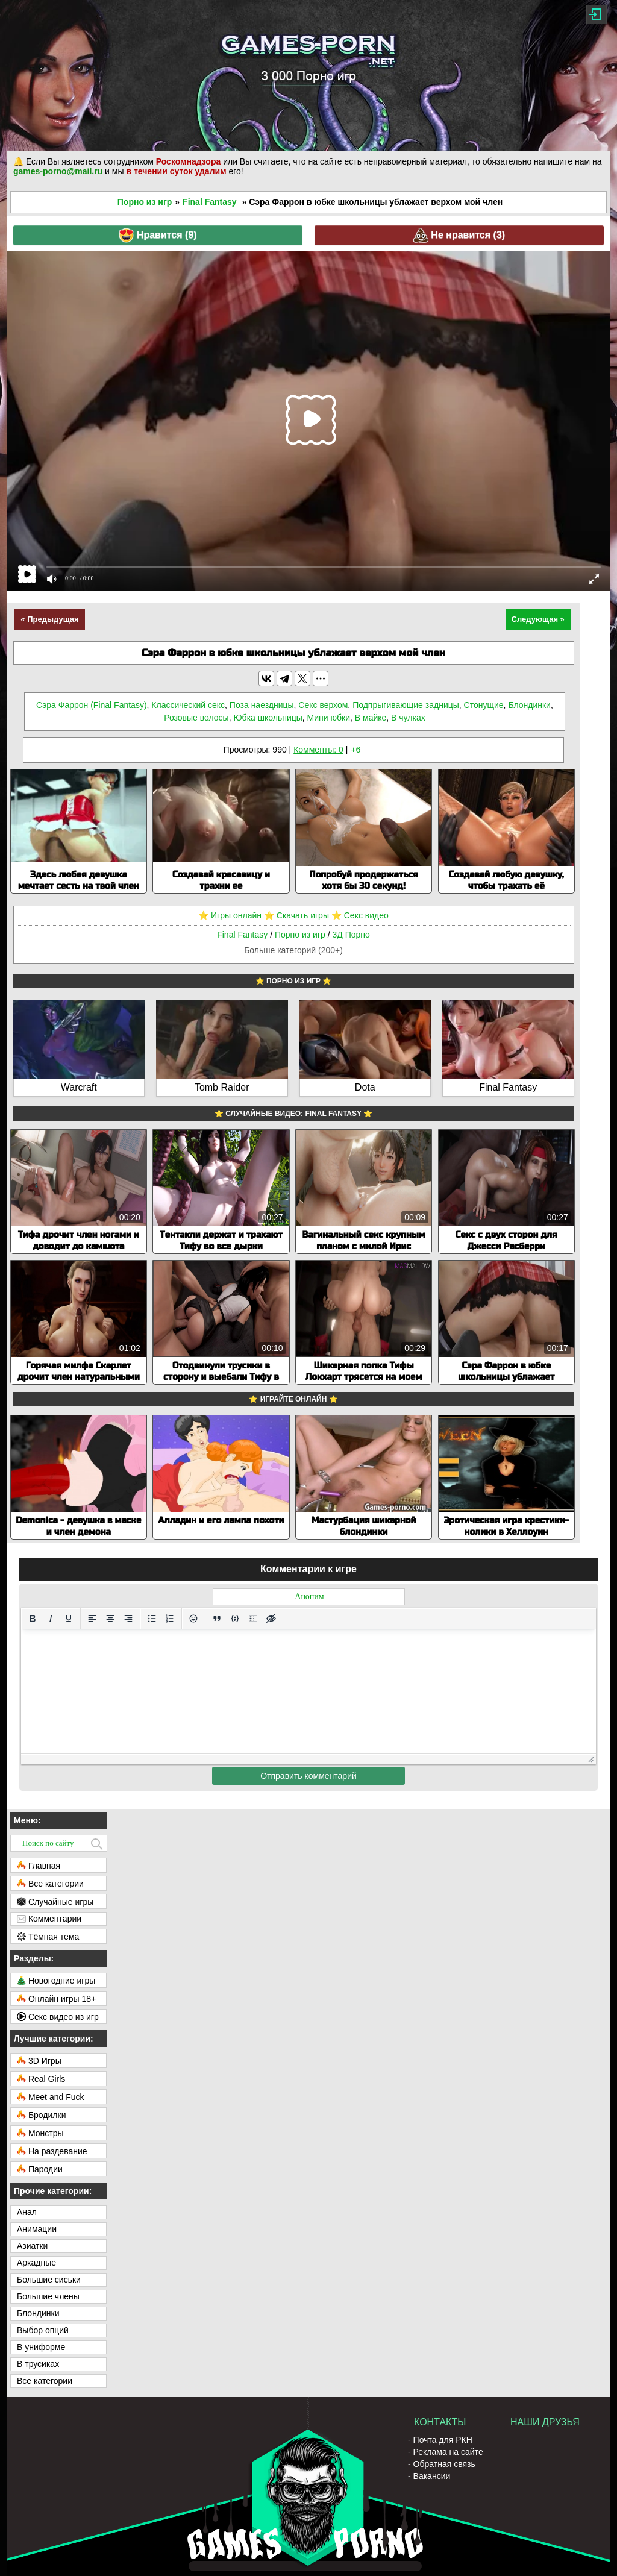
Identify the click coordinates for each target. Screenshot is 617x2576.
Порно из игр (144, 202)
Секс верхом (323, 705)
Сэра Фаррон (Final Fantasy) (91, 705)
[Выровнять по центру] (110, 1618)
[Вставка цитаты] (217, 1618)
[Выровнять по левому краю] (92, 1618)
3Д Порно (350, 934)
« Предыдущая (49, 619)
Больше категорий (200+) (293, 950)
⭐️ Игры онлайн (230, 915)
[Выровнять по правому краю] (128, 1618)
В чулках (408, 717)
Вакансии (432, 2476)
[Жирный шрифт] (32, 1618)
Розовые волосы (196, 717)
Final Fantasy (209, 202)
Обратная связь (444, 2464)
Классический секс (188, 705)
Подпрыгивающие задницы (405, 705)
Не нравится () (459, 235)
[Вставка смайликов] (193, 1618)
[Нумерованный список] (170, 1618)
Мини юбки (328, 717)
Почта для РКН (442, 2440)
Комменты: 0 (318, 749)
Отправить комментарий (308, 1776)
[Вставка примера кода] (235, 1618)
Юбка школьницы (267, 717)
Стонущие (484, 705)
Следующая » (538, 619)
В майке (371, 717)
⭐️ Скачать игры (296, 915)
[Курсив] (51, 1618)
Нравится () (157, 235)
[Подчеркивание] (69, 1618)
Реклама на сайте (448, 2452)
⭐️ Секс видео (360, 915)
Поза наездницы (262, 705)
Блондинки (529, 705)
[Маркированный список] (152, 1618)
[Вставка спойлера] (253, 1618)
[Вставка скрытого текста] (271, 1618)
